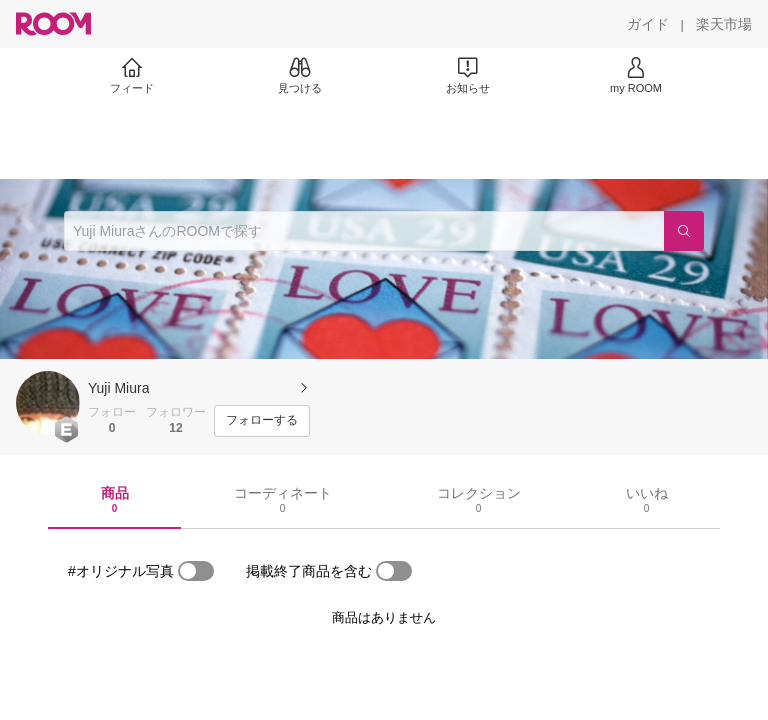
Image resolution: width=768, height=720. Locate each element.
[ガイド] (648, 24)
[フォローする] (262, 421)
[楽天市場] (724, 24)
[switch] (196, 571)
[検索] (684, 231)
